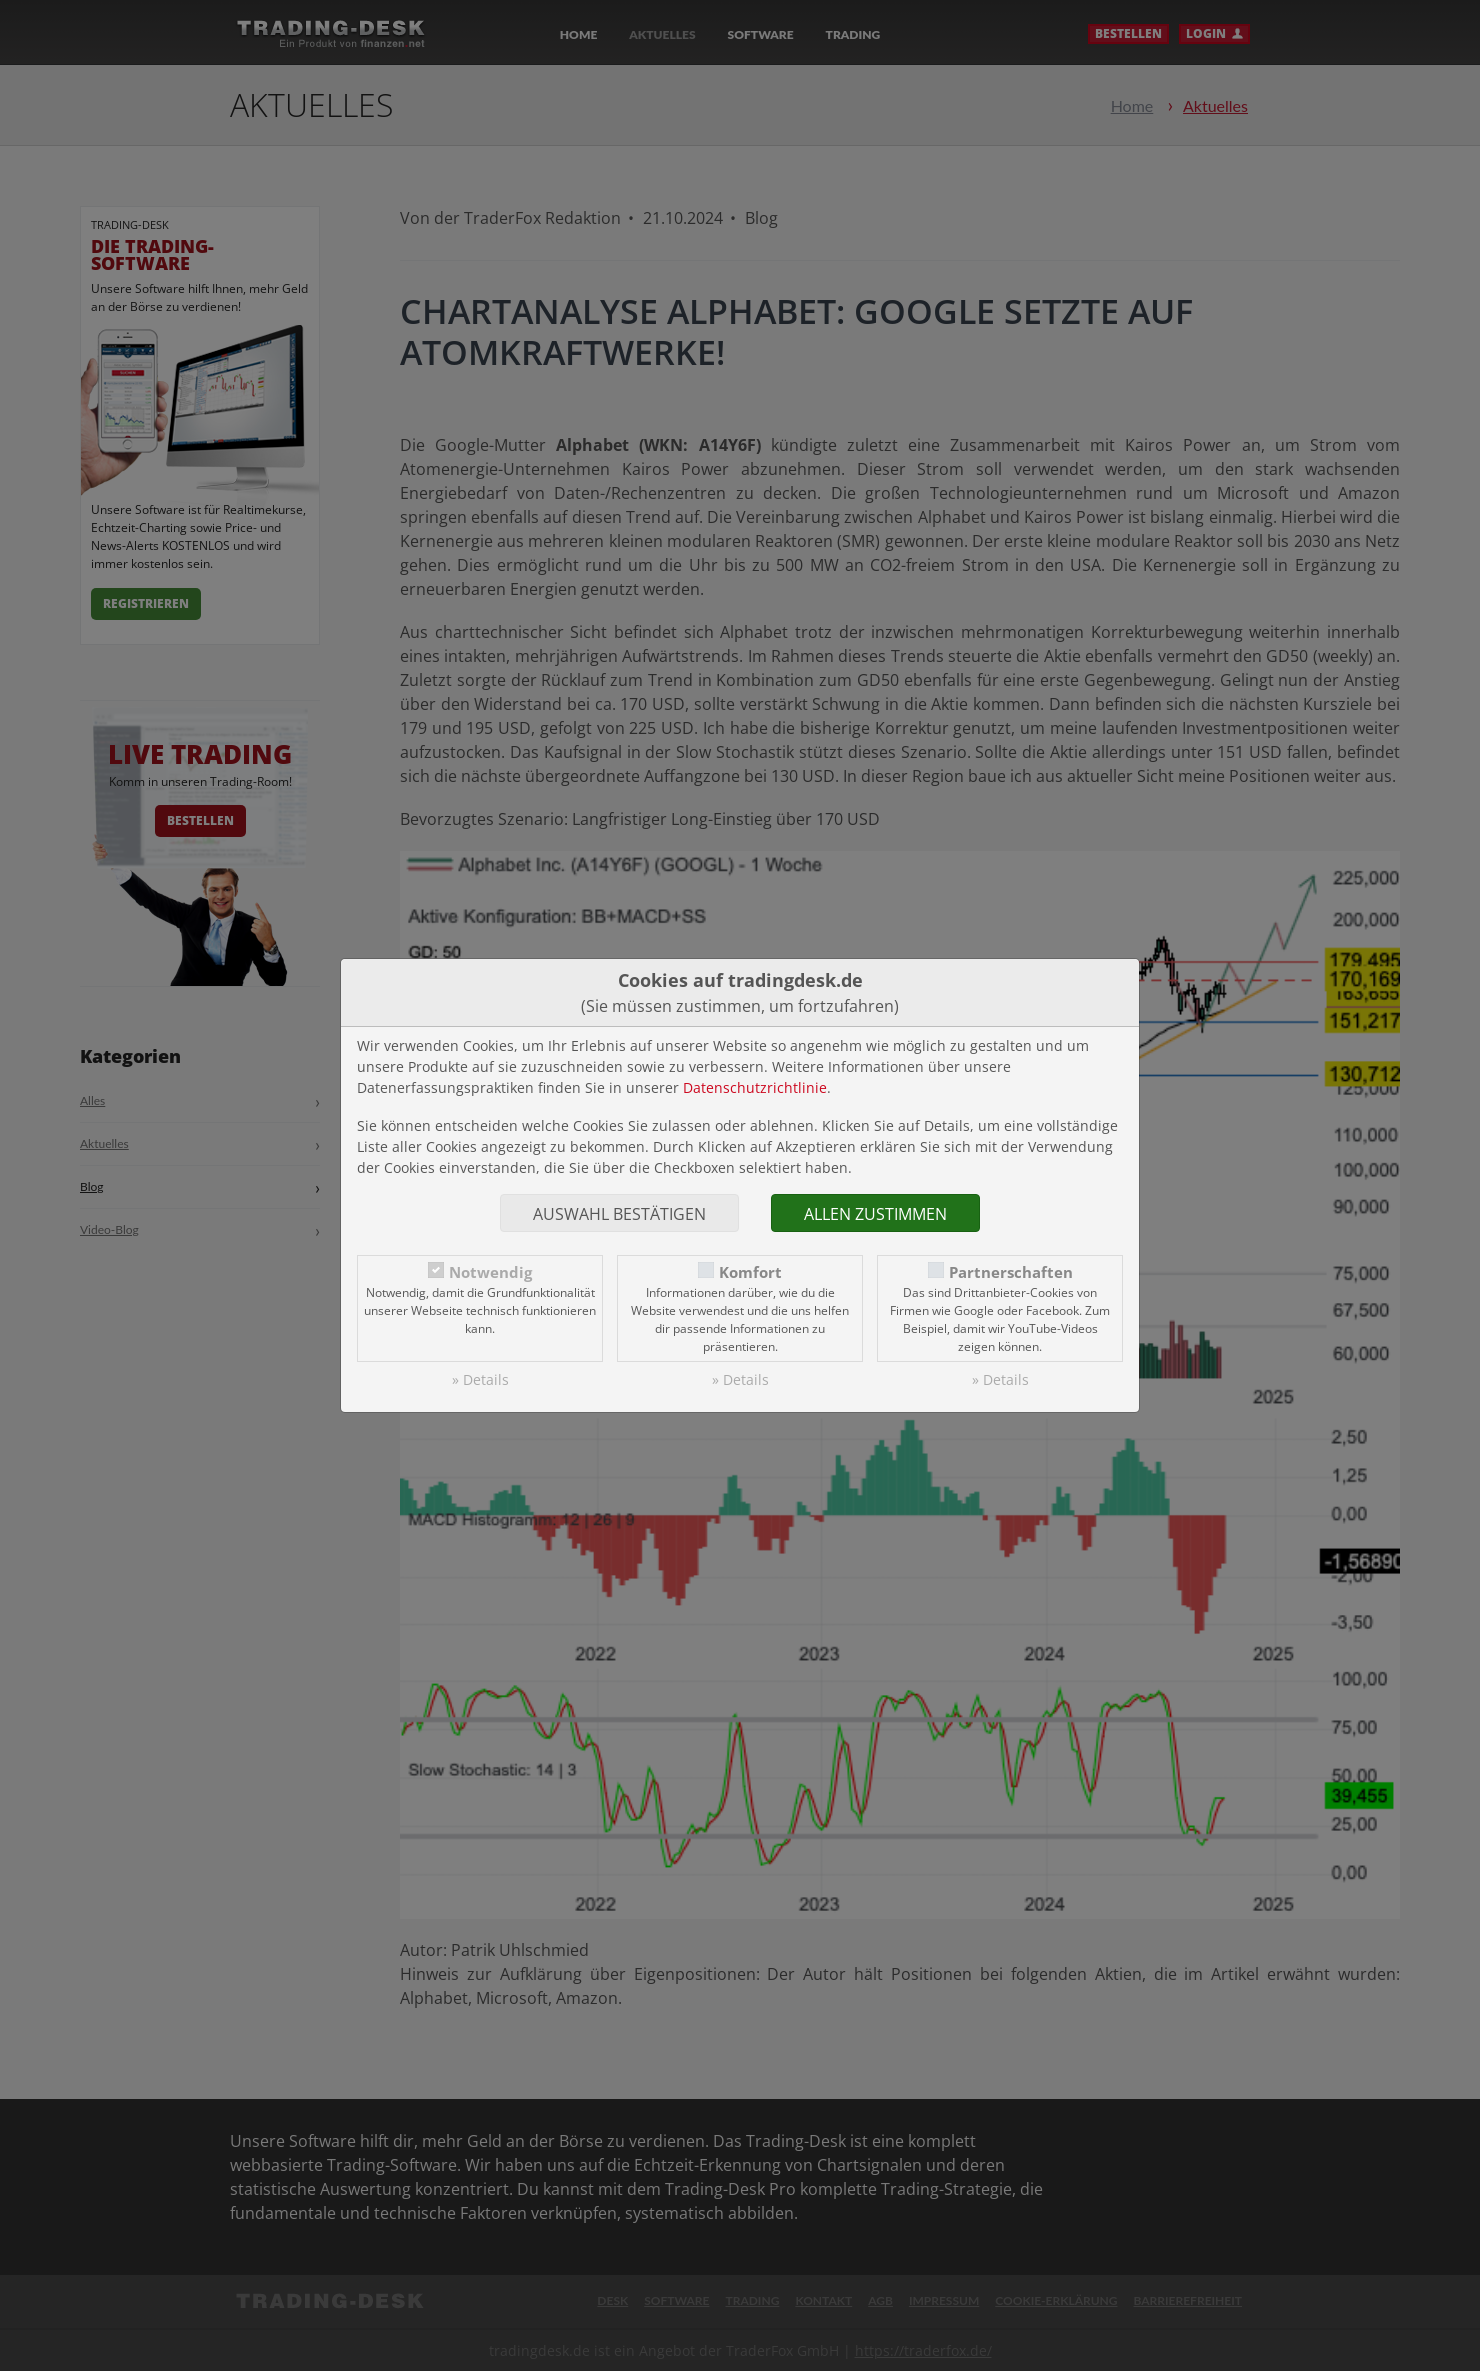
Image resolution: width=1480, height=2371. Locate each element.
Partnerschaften (1011, 1272)
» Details (480, 1379)
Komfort (750, 1272)
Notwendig (490, 1272)
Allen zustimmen (875, 1214)
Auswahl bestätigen (619, 1214)
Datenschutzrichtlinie (755, 1087)
